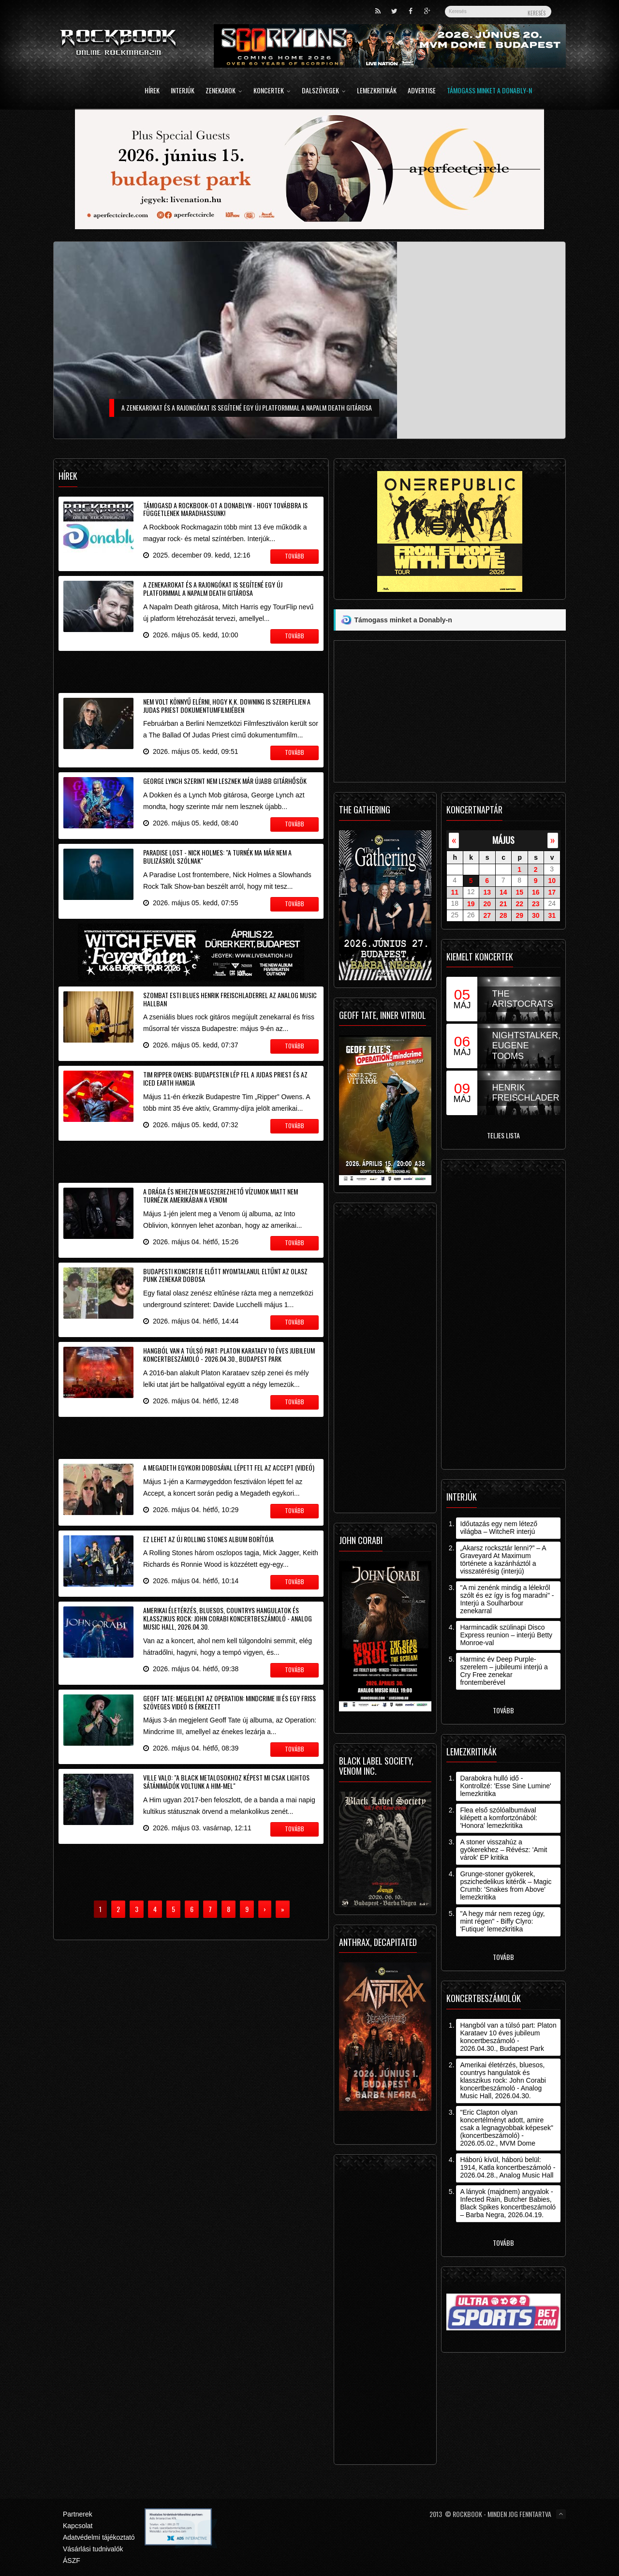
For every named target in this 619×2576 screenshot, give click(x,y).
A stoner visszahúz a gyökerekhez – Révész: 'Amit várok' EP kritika (503, 1849)
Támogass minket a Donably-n (489, 91)
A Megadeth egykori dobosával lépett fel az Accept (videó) (228, 1467)
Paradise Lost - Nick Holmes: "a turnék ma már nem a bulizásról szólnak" (217, 856)
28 (503, 915)
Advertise (422, 91)
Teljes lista (503, 1135)
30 (536, 915)
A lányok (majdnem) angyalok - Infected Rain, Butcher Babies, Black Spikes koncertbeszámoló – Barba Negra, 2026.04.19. (508, 2203)
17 (552, 892)
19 (471, 904)
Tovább (503, 1710)
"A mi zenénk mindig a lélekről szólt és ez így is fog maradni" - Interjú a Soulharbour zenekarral (507, 1599)
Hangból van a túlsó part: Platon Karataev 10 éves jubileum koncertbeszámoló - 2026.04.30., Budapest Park (229, 1354)
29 (519, 915)
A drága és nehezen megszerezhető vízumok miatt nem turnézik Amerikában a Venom (220, 1195)
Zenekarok (224, 91)
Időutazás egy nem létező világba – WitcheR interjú (498, 1527)
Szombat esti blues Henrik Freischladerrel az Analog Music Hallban (230, 999)
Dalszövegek (324, 91)
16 (536, 892)
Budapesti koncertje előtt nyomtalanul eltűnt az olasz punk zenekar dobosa (225, 1275)
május (503, 839)
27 (487, 915)
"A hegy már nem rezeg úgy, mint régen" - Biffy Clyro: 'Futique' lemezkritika (502, 1921)
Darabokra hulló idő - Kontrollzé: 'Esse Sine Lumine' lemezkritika (505, 1785)
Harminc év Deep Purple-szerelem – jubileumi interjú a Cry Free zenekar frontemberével (503, 1670)
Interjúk (182, 91)
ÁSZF (71, 2560)
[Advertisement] (191, 670)
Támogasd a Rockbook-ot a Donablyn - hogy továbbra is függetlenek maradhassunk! (225, 509)
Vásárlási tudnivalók (93, 2549)
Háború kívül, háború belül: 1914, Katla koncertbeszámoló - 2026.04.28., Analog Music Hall (507, 2167)
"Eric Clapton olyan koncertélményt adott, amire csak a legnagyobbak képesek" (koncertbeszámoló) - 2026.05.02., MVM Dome (506, 2127)
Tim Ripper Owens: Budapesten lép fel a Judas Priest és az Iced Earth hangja (225, 1078)
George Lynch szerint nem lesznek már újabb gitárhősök (225, 781)
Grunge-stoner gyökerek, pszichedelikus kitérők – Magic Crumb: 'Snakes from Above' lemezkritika (505, 1885)
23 (536, 904)
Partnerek (77, 2514)
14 (503, 892)
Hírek (152, 91)
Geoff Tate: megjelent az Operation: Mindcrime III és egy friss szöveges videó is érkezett (229, 1702)
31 (552, 915)
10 (552, 880)
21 (503, 904)
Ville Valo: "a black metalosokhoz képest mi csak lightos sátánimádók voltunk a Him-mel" (226, 1781)
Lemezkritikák (377, 91)
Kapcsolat (77, 2526)
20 (487, 904)
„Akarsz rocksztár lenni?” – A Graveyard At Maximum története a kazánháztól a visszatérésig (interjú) (502, 1559)
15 (519, 892)
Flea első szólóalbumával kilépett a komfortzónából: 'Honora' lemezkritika (498, 1817)
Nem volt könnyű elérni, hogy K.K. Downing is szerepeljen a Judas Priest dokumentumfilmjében (226, 705)
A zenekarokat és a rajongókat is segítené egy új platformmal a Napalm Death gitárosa (212, 588)
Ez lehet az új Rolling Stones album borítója (208, 1539)
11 (454, 892)
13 (487, 892)
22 (519, 904)
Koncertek (272, 91)
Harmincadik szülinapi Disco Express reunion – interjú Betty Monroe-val (506, 1635)
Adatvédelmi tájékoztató (99, 2537)
